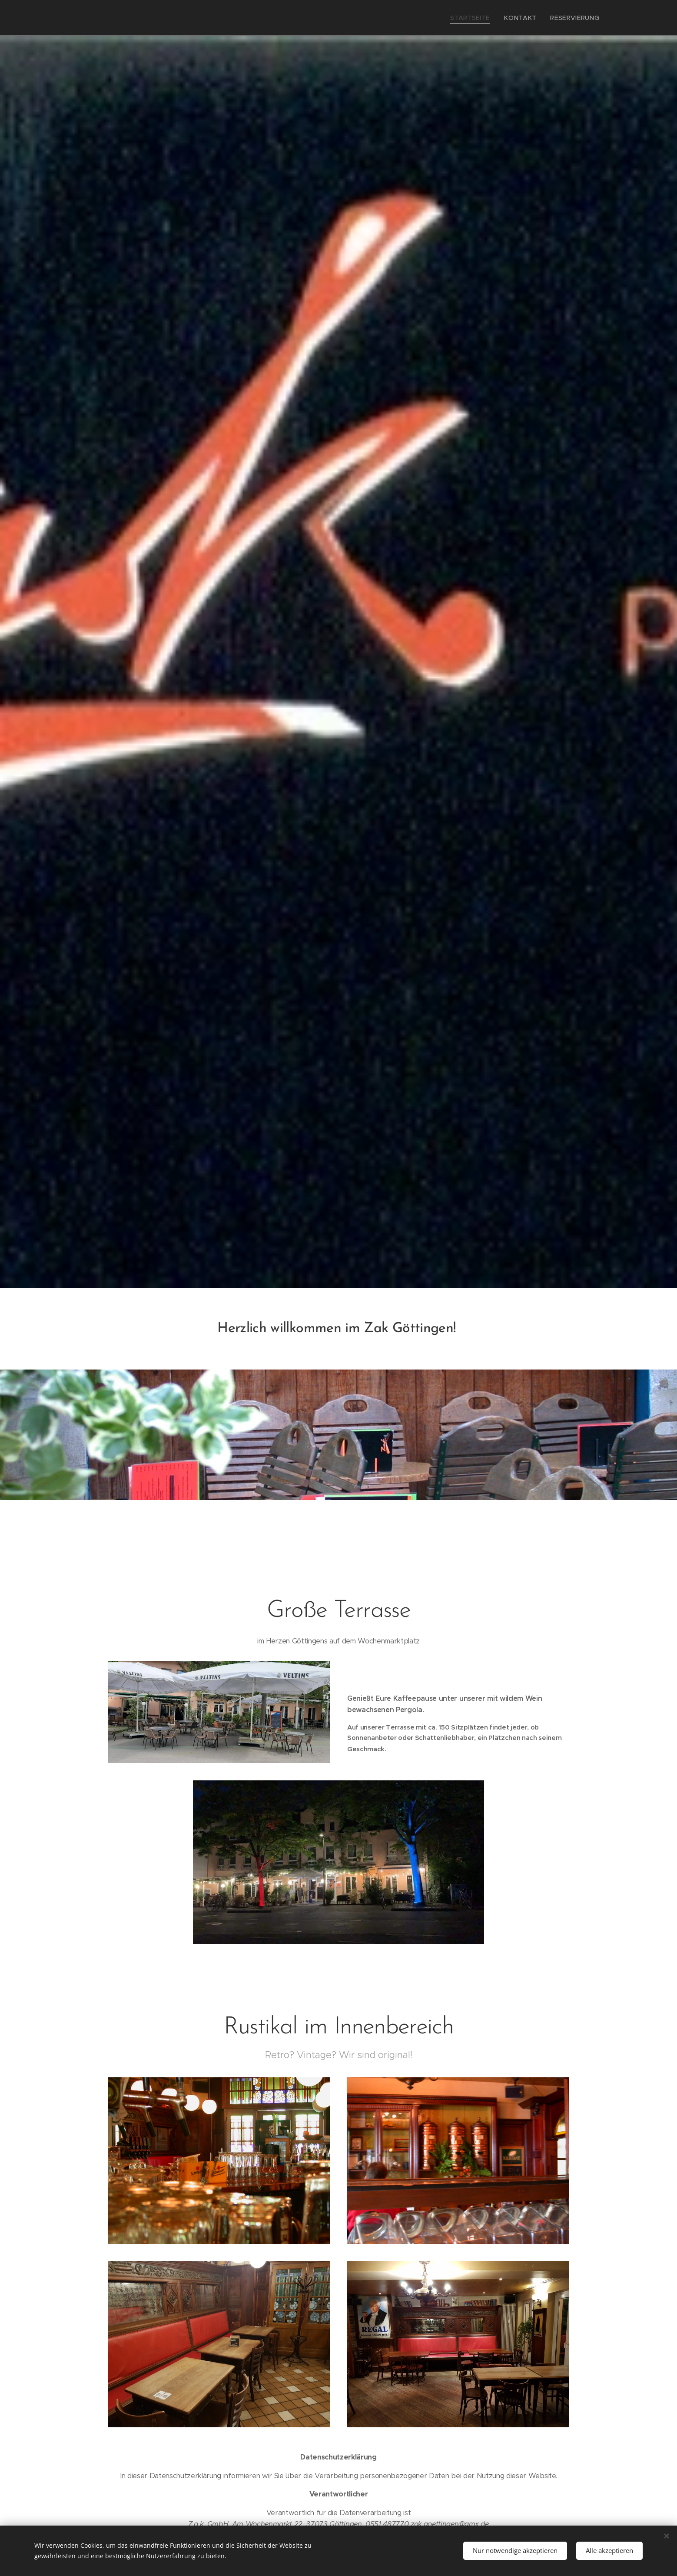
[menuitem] (482, 18)
